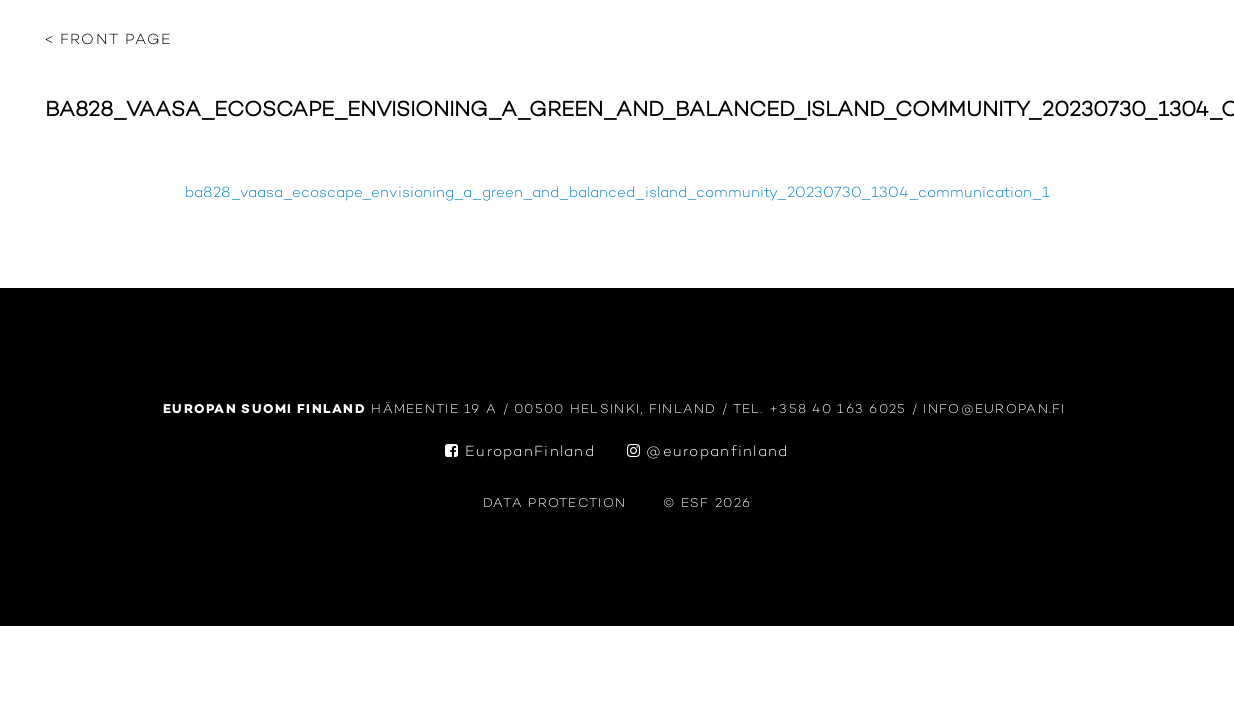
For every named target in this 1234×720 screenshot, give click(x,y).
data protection (554, 503)
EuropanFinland (520, 452)
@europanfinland (708, 452)
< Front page (108, 40)
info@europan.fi (997, 409)
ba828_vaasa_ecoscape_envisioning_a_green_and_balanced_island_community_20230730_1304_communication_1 (617, 193)
